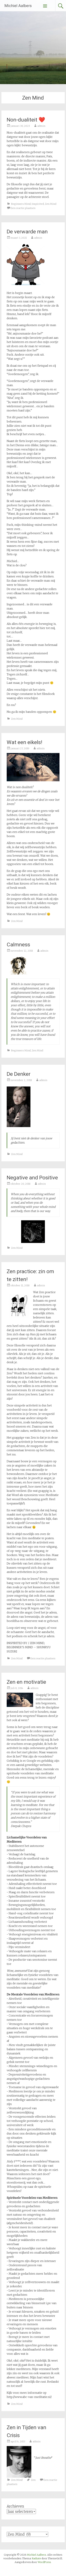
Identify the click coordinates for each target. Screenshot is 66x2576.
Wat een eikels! (24, 742)
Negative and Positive (32, 1177)
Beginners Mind (21, 203)
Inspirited (38, 203)
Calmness (18, 944)
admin (41, 125)
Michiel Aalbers (18, 6)
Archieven (15, 2506)
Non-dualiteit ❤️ (26, 120)
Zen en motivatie (26, 1682)
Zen (33, 2480)
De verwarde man (27, 231)
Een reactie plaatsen (23, 208)
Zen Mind (50, 203)
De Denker (18, 1074)
